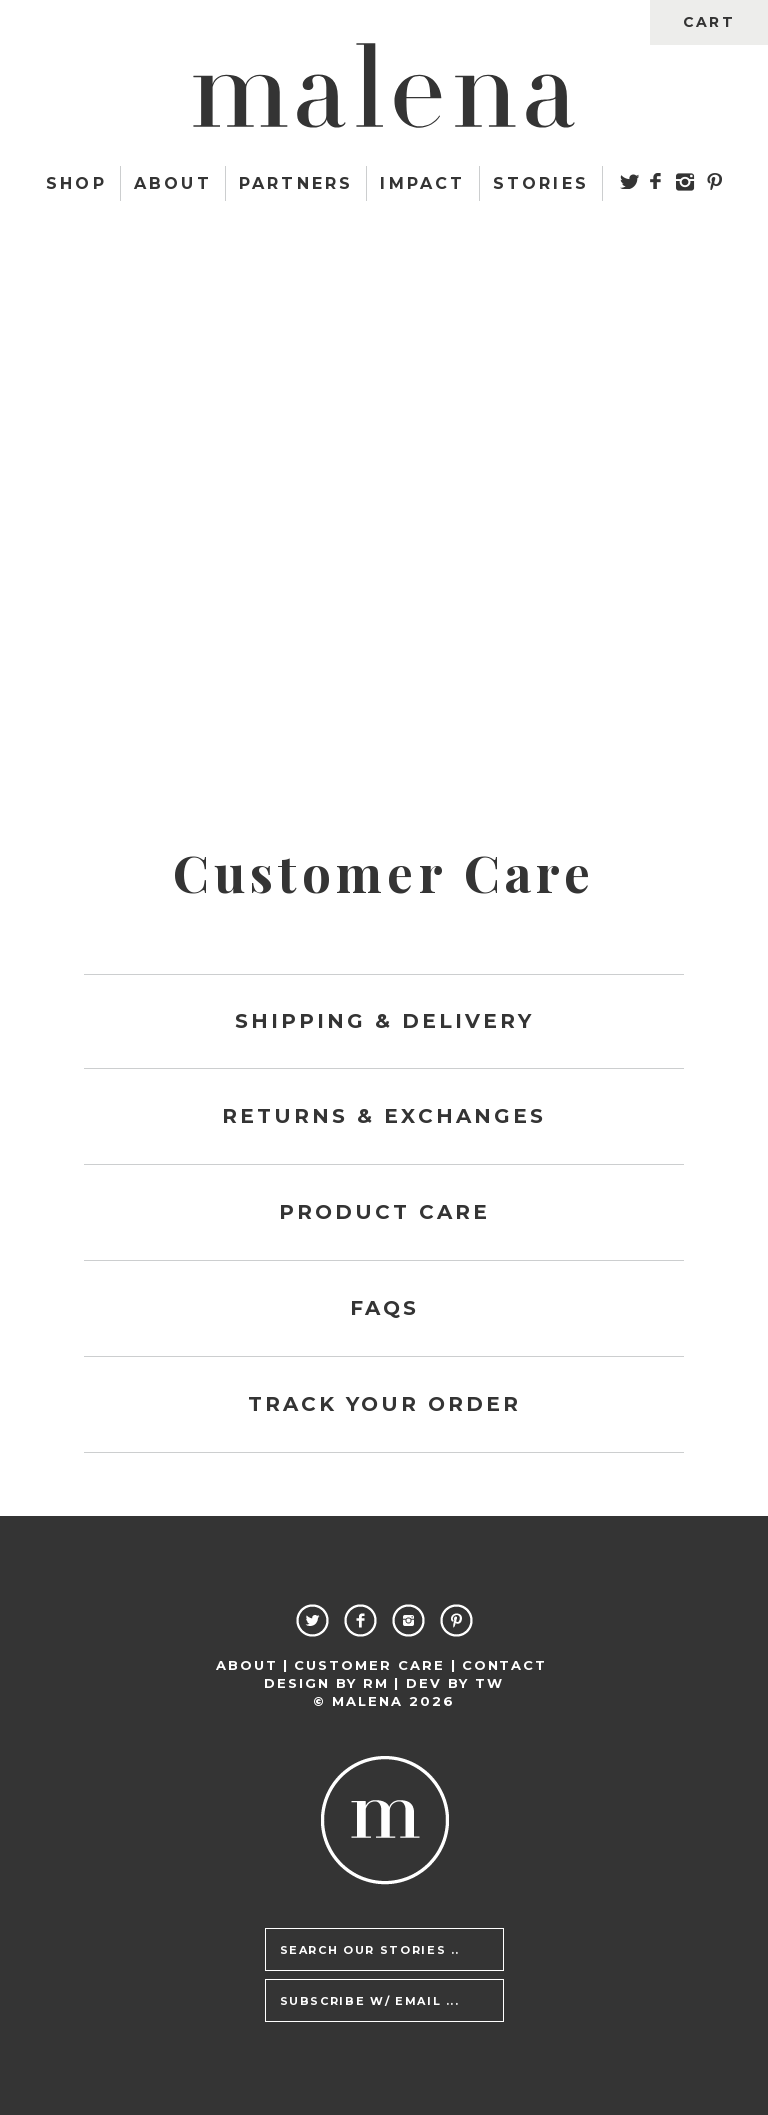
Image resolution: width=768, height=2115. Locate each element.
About (173, 183)
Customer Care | (375, 1665)
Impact (422, 183)
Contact (505, 1665)
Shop (76, 183)
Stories (541, 183)
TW (489, 1683)
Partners (296, 183)
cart (708, 22)
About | (253, 1665)
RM (376, 1683)
